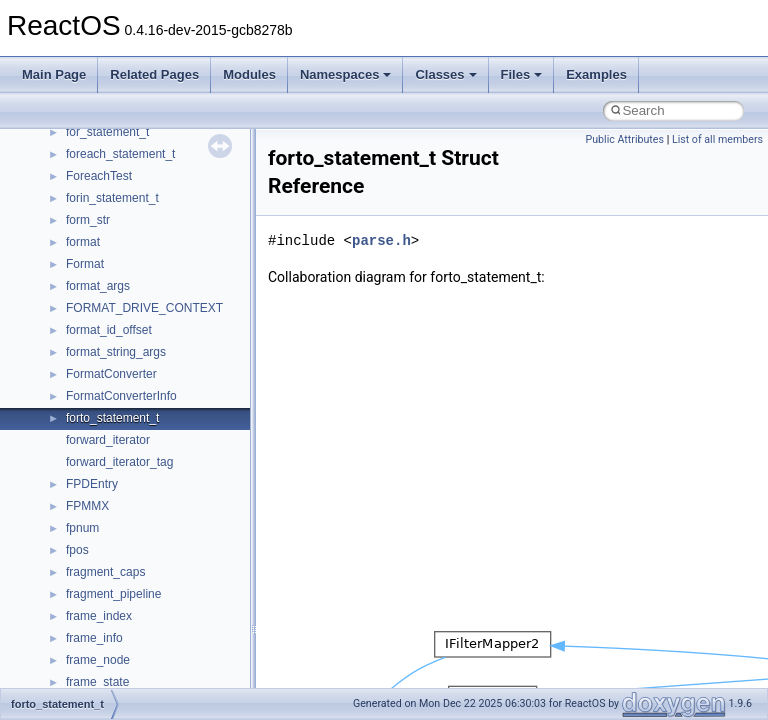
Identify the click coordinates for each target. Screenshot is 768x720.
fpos (77, 550)
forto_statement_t (112, 418)
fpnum (82, 528)
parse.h (381, 240)
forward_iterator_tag (119, 462)
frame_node (98, 660)
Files (522, 74)
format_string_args (116, 352)
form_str (88, 220)
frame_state (97, 682)
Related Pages (154, 74)
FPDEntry (92, 484)
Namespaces (346, 74)
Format (85, 264)
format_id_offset (109, 330)
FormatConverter (111, 374)
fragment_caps (105, 572)
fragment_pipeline (113, 594)
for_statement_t (107, 132)
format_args (98, 286)
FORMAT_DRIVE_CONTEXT (144, 308)
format (83, 242)
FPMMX (87, 506)
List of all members (717, 139)
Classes (445, 74)
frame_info (94, 638)
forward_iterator (108, 440)
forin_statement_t (112, 198)
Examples (596, 74)
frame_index (99, 616)
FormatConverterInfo (121, 396)
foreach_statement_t (120, 154)
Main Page (54, 74)
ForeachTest (99, 176)
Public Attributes (624, 139)
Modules (249, 74)
